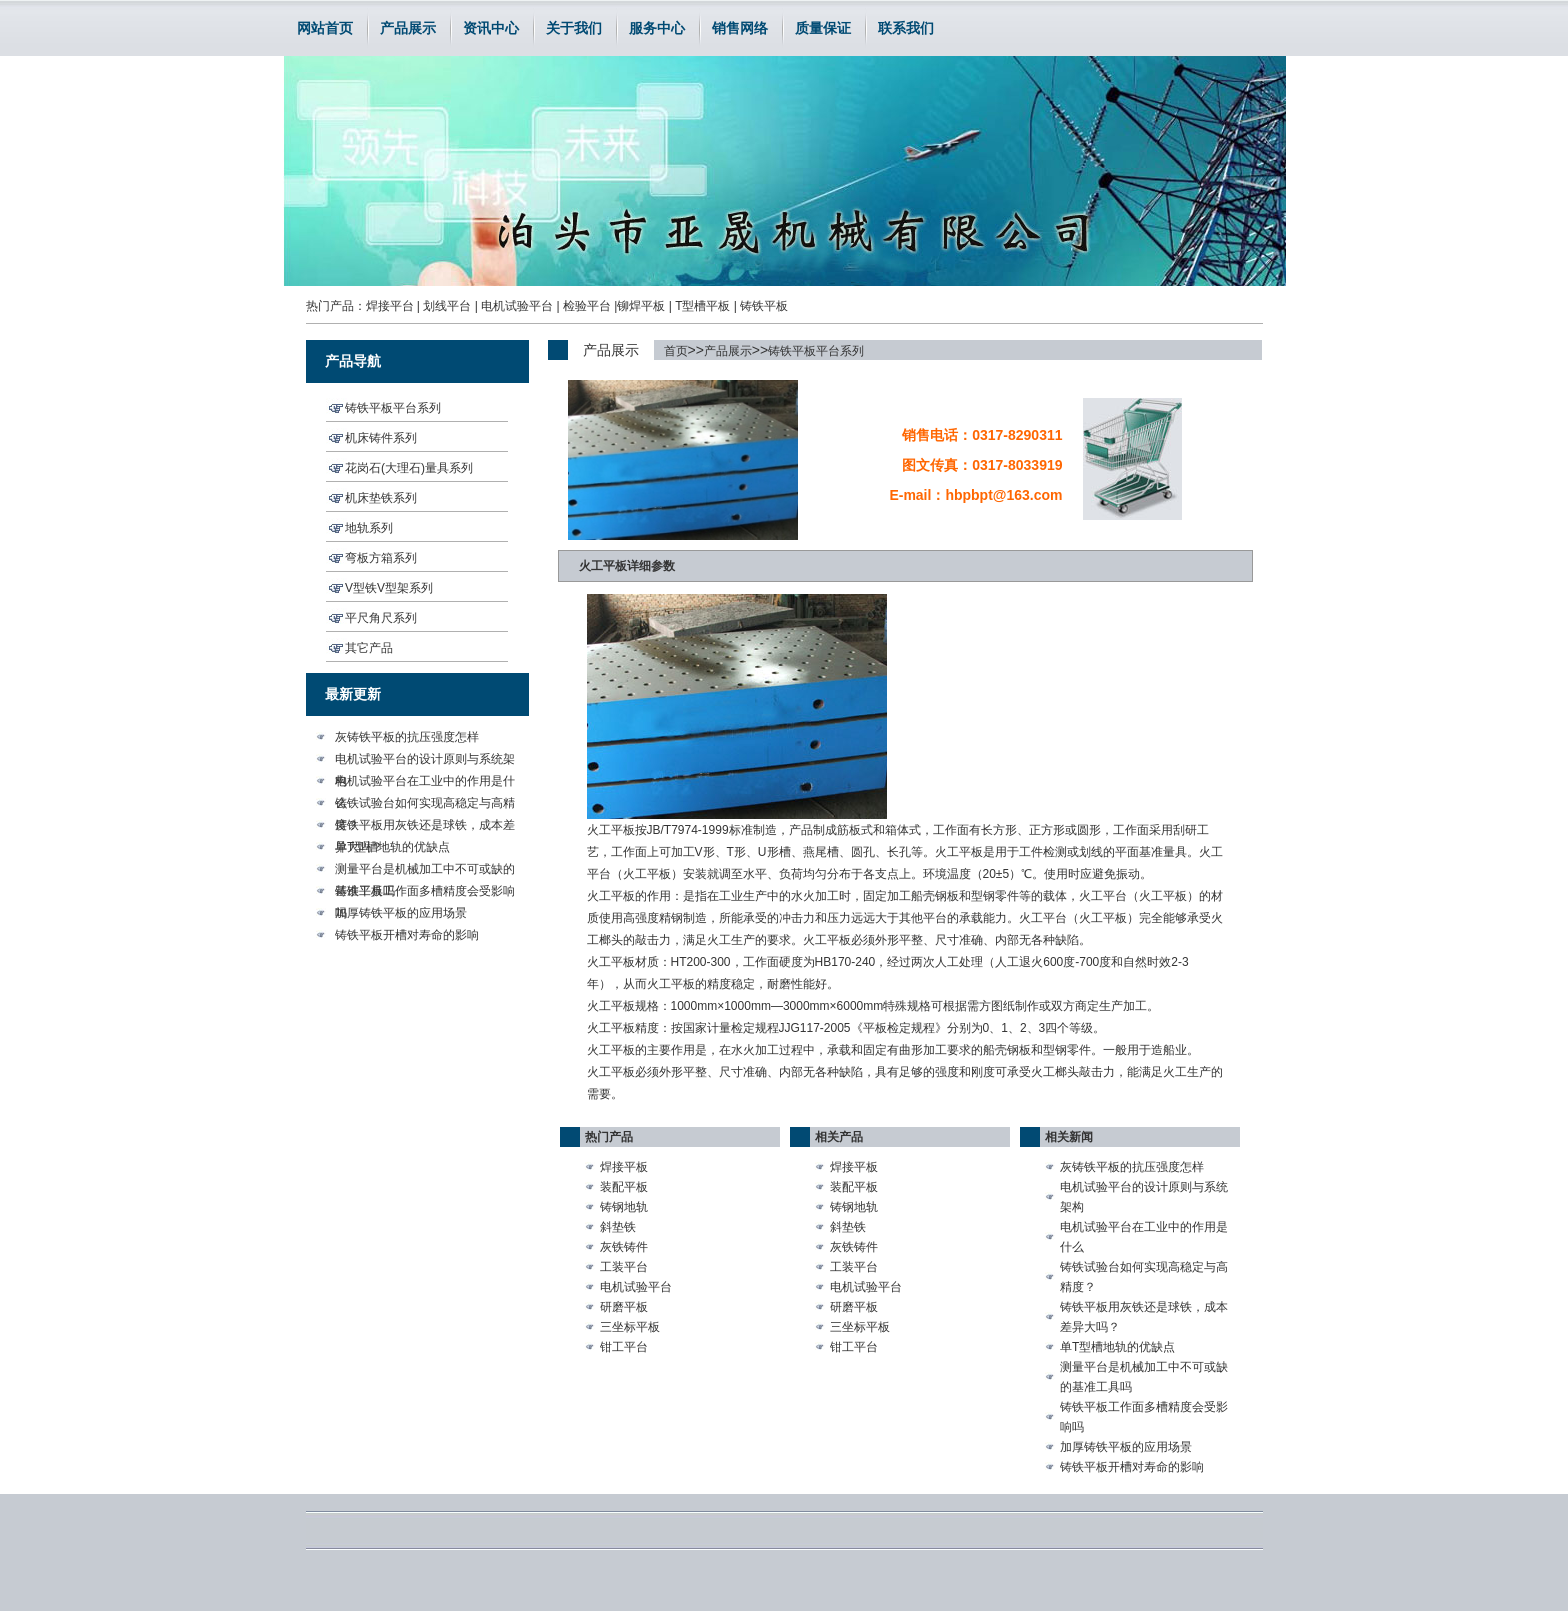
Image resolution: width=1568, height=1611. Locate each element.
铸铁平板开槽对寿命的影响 (407, 935)
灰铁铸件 (624, 1247)
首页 (676, 351)
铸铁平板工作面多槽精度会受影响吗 (425, 893)
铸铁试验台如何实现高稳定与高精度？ (425, 805)
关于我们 (574, 28)
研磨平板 (624, 1307)
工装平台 (624, 1267)
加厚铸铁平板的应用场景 (401, 913)
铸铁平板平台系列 (816, 351)
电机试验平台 (517, 306)
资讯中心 (491, 28)
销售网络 (740, 28)
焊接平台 (390, 306)
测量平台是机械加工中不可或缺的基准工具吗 (425, 871)
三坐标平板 (630, 1327)
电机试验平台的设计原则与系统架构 (425, 761)
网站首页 (325, 28)
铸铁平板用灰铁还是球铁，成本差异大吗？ (425, 827)
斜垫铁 (618, 1227)
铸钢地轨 (624, 1207)
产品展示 (408, 28)
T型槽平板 (702, 306)
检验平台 (587, 306)
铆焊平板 (641, 306)
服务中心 (657, 28)
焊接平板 (624, 1167)
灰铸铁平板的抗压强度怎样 (407, 737)
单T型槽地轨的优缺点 (392, 847)
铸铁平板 (764, 306)
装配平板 (624, 1187)
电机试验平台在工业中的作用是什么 (425, 783)
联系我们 (906, 28)
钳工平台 (624, 1347)
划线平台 (447, 306)
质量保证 (823, 28)
